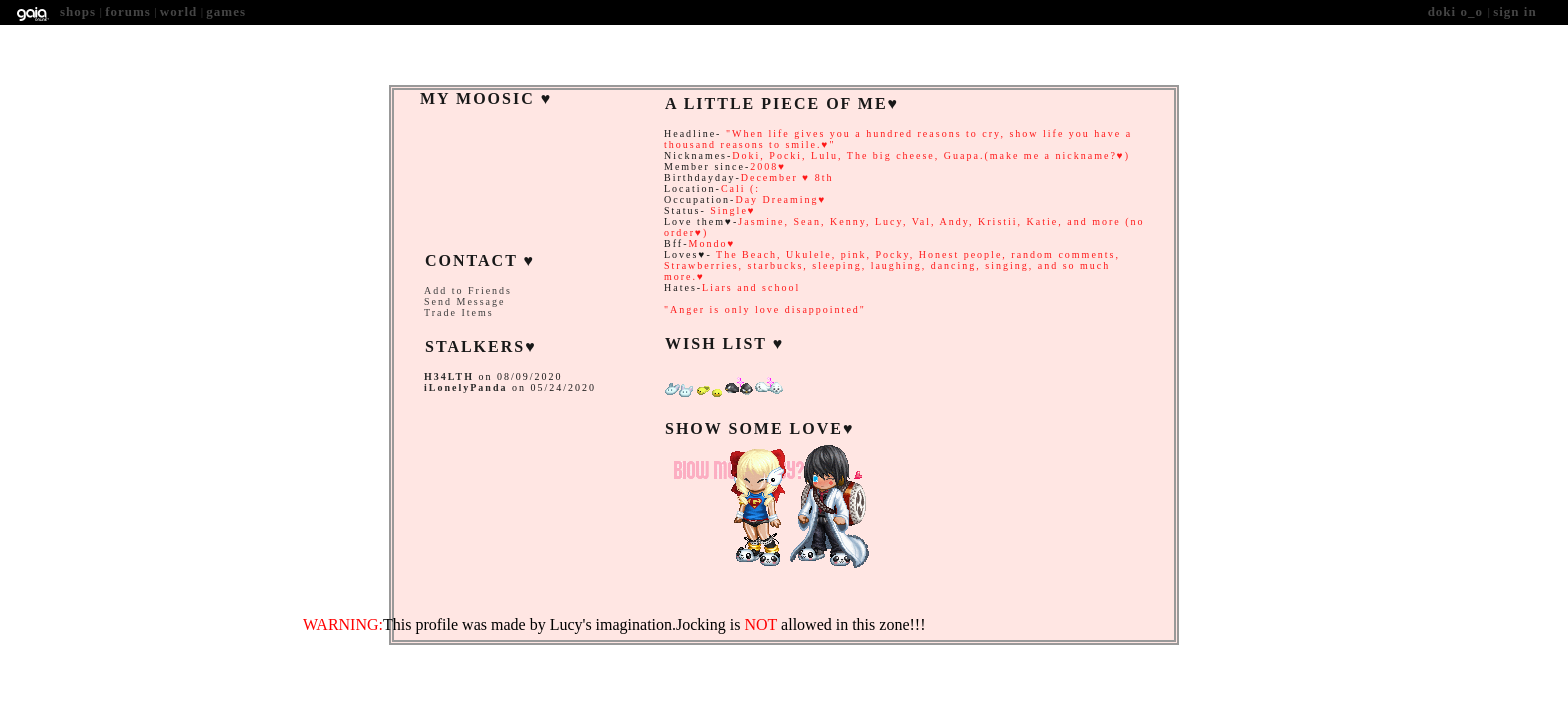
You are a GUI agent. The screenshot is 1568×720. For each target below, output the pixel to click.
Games (226, 11)
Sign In (1515, 11)
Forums (128, 11)
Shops (78, 11)
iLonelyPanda (465, 387)
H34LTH (449, 376)
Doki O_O (1458, 11)
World (179, 11)
